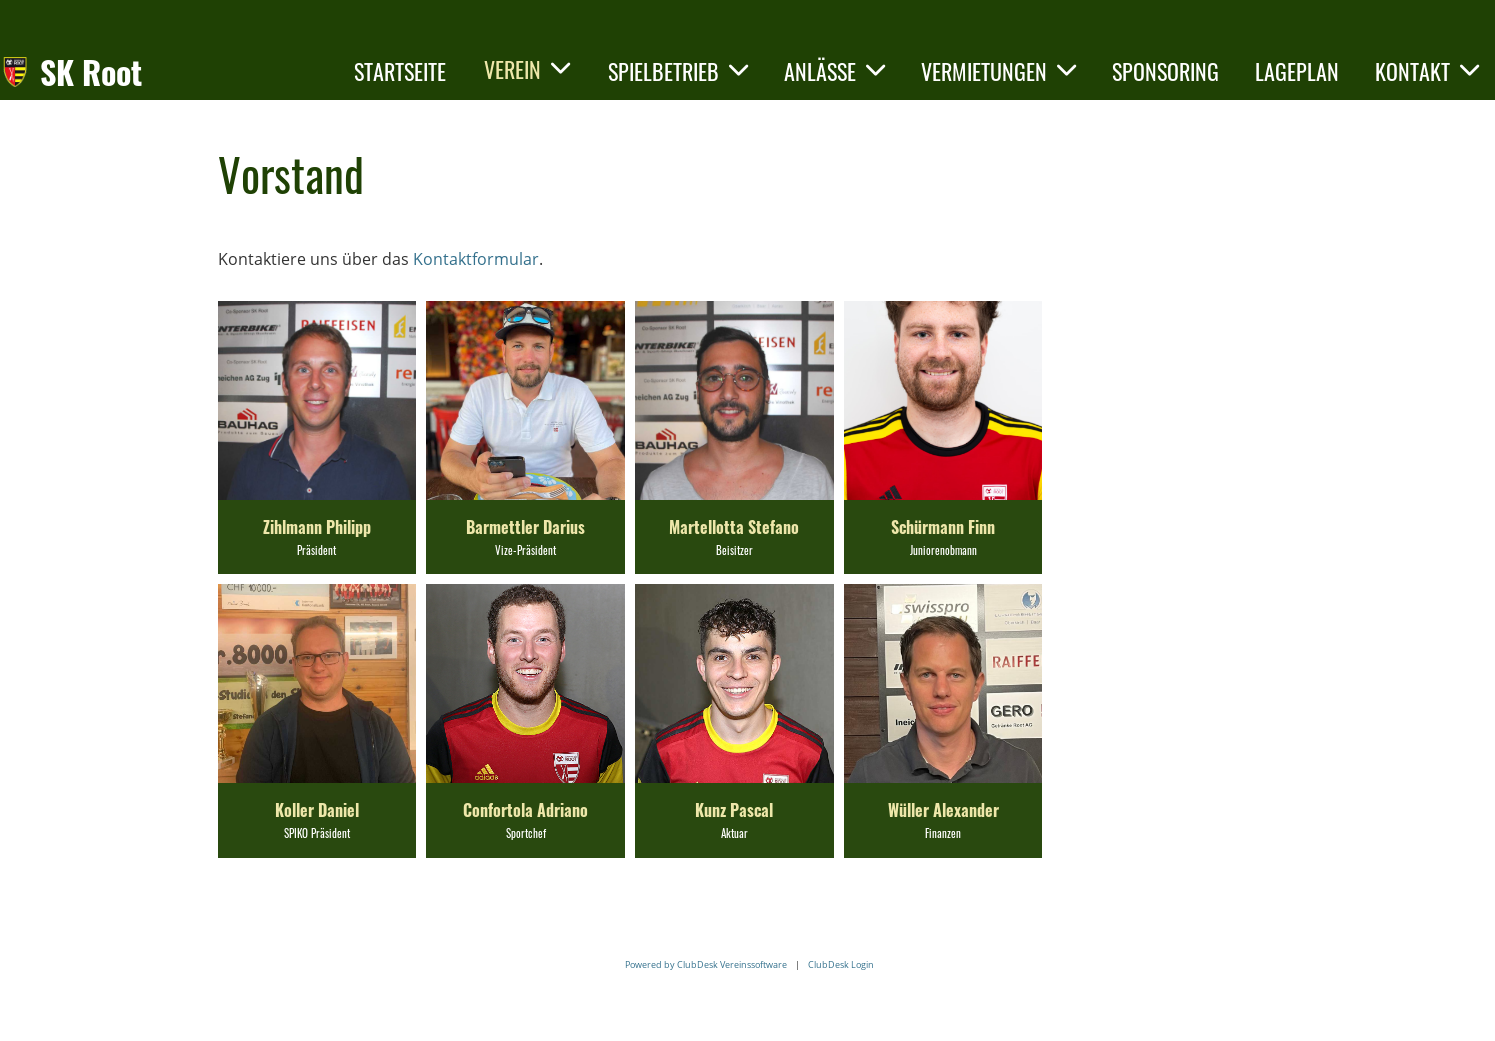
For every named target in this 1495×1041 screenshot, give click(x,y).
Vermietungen (998, 71)
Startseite (400, 71)
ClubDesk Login (841, 964)
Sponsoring (1165, 71)
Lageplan (1297, 71)
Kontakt (1427, 71)
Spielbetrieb (678, 71)
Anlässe (834, 71)
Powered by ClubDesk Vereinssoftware (706, 964)
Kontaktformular (476, 259)
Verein (527, 69)
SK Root (91, 72)
